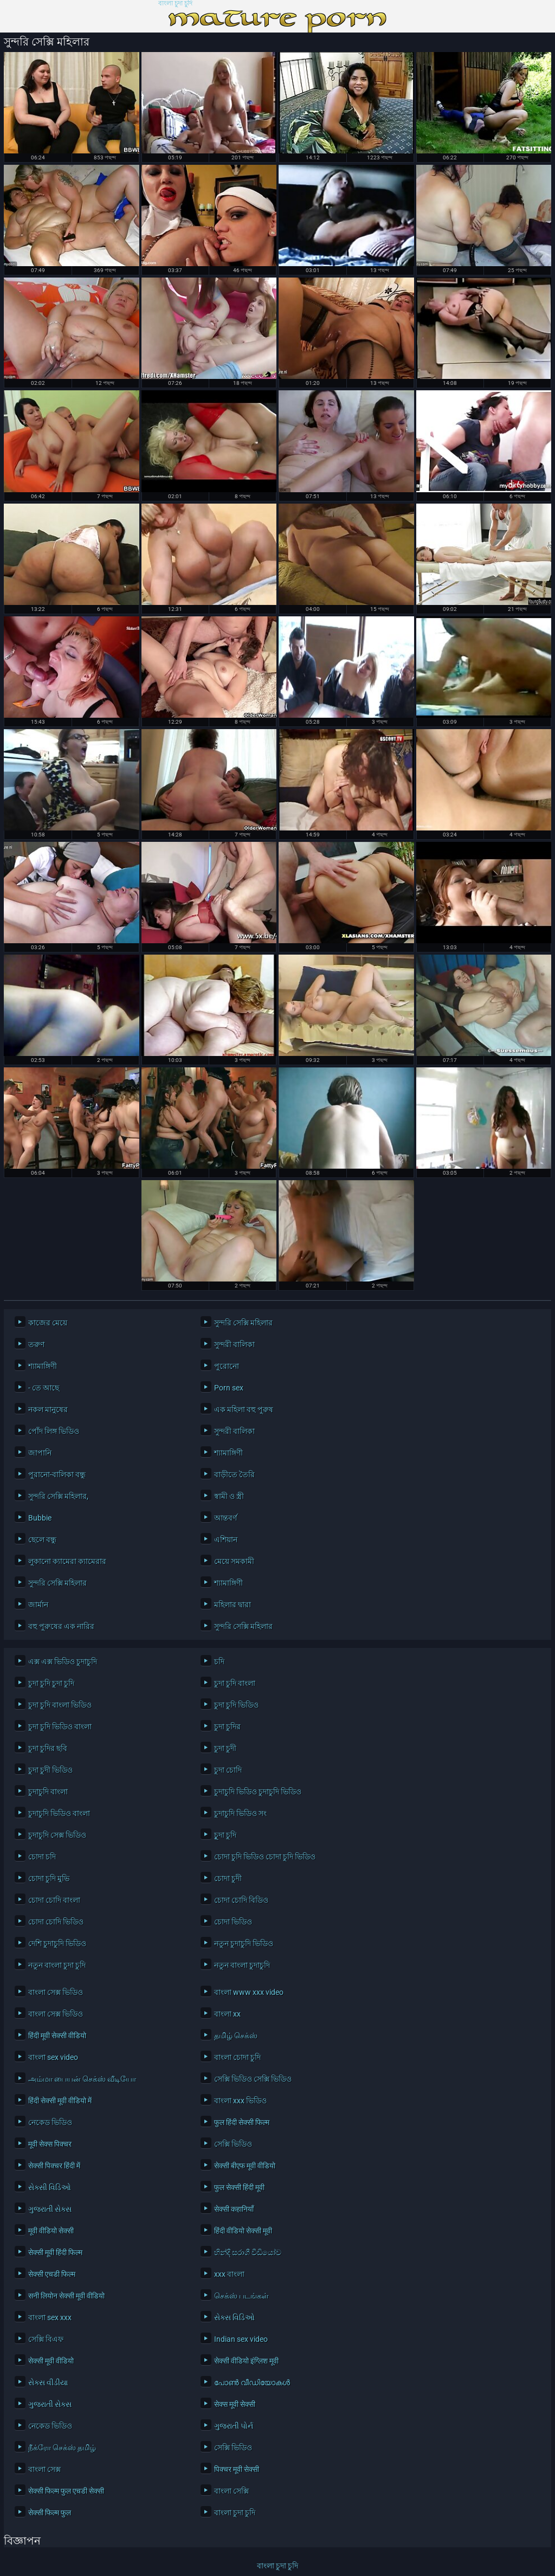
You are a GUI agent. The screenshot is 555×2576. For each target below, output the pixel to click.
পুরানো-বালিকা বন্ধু (57, 1474)
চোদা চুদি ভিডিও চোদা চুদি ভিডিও (264, 1856)
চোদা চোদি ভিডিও (55, 1921)
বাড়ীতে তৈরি (234, 1474)
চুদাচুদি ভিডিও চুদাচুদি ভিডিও (257, 1791)
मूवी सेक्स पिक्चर (50, 2144)
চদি (219, 1661)
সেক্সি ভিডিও (233, 2144)
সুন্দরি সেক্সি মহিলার (243, 1322)
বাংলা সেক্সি (231, 2491)
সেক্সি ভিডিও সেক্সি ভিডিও (253, 2079)
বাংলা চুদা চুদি (175, 3)
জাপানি (39, 1452)
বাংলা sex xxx (50, 2317)
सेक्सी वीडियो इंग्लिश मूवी (246, 2360)
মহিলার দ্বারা (232, 1604)
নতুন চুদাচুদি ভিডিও (243, 1943)
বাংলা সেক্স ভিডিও (55, 1992)
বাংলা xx (227, 2014)
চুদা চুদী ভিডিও (50, 1770)
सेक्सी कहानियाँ (234, 2209)
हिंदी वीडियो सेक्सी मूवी (243, 2230)
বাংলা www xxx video (248, 1992)
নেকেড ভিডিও (50, 2122)
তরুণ (36, 1344)
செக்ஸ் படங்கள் (241, 2295)
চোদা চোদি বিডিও (241, 1900)
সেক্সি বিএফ (45, 2339)
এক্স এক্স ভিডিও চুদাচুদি (62, 1661)
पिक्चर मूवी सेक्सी (236, 2469)
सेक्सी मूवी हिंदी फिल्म (55, 2252)
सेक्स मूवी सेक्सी (234, 2404)
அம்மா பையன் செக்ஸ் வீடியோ (82, 2079)
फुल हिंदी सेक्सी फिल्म (241, 2122)
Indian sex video (241, 2339)
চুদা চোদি (228, 1770)
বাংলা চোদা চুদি (237, 2057)
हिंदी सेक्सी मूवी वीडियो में (60, 2100)
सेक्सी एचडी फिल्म (51, 2274)
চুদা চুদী (225, 1748)
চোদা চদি (42, 1856)
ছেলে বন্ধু (42, 1539)
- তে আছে (43, 1387)
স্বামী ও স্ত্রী (229, 1496)
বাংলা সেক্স (44, 2469)
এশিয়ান (225, 1539)
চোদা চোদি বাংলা (54, 1900)
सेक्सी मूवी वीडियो (51, 2360)
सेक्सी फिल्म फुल (49, 2512)
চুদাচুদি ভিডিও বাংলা (59, 1813)
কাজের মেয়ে (47, 1322)
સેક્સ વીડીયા (48, 2382)
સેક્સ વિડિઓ (234, 2317)
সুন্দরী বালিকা (234, 1344)
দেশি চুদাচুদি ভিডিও (57, 1943)
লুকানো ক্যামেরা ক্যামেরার (67, 1561)
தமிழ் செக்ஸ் (235, 2035)
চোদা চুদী (228, 1878)
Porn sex (228, 1387)
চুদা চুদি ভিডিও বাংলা (60, 1726)
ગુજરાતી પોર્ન (233, 2426)
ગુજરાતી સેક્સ (50, 2209)
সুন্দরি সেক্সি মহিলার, (58, 1496)
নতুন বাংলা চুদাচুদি (242, 1965)
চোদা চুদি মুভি (48, 1878)
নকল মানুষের (48, 1409)
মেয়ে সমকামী (234, 1561)
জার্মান (38, 1604)
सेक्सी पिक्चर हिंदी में (54, 2165)
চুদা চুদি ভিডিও (236, 1705)
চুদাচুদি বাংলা (48, 1791)
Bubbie (39, 1518)
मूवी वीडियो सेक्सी (51, 2230)
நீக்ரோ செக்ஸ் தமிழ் (62, 2447)
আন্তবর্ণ (225, 1518)
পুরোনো (226, 1366)
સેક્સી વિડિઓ (49, 2187)
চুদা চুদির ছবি (47, 1748)
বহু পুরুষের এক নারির (61, 1626)
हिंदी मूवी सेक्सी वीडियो (57, 2035)
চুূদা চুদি (225, 1835)
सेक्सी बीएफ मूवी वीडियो (244, 2165)
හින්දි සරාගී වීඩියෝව (247, 2252)
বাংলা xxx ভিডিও (240, 2100)
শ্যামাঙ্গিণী (42, 1366)
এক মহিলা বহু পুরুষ (243, 1409)
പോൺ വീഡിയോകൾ (252, 2382)
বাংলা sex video (53, 2057)
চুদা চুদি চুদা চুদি (51, 1683)
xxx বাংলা (229, 2274)
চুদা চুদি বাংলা (234, 1683)
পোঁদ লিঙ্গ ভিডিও (53, 1431)
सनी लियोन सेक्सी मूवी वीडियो (66, 2295)
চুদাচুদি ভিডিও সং (240, 1813)
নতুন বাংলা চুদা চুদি (57, 1965)
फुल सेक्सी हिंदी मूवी (239, 2187)
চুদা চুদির (227, 1726)
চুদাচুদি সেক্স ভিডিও (57, 1835)
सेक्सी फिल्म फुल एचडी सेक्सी (66, 2491)
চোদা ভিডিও (233, 1921)
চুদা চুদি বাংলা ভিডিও (60, 1705)
